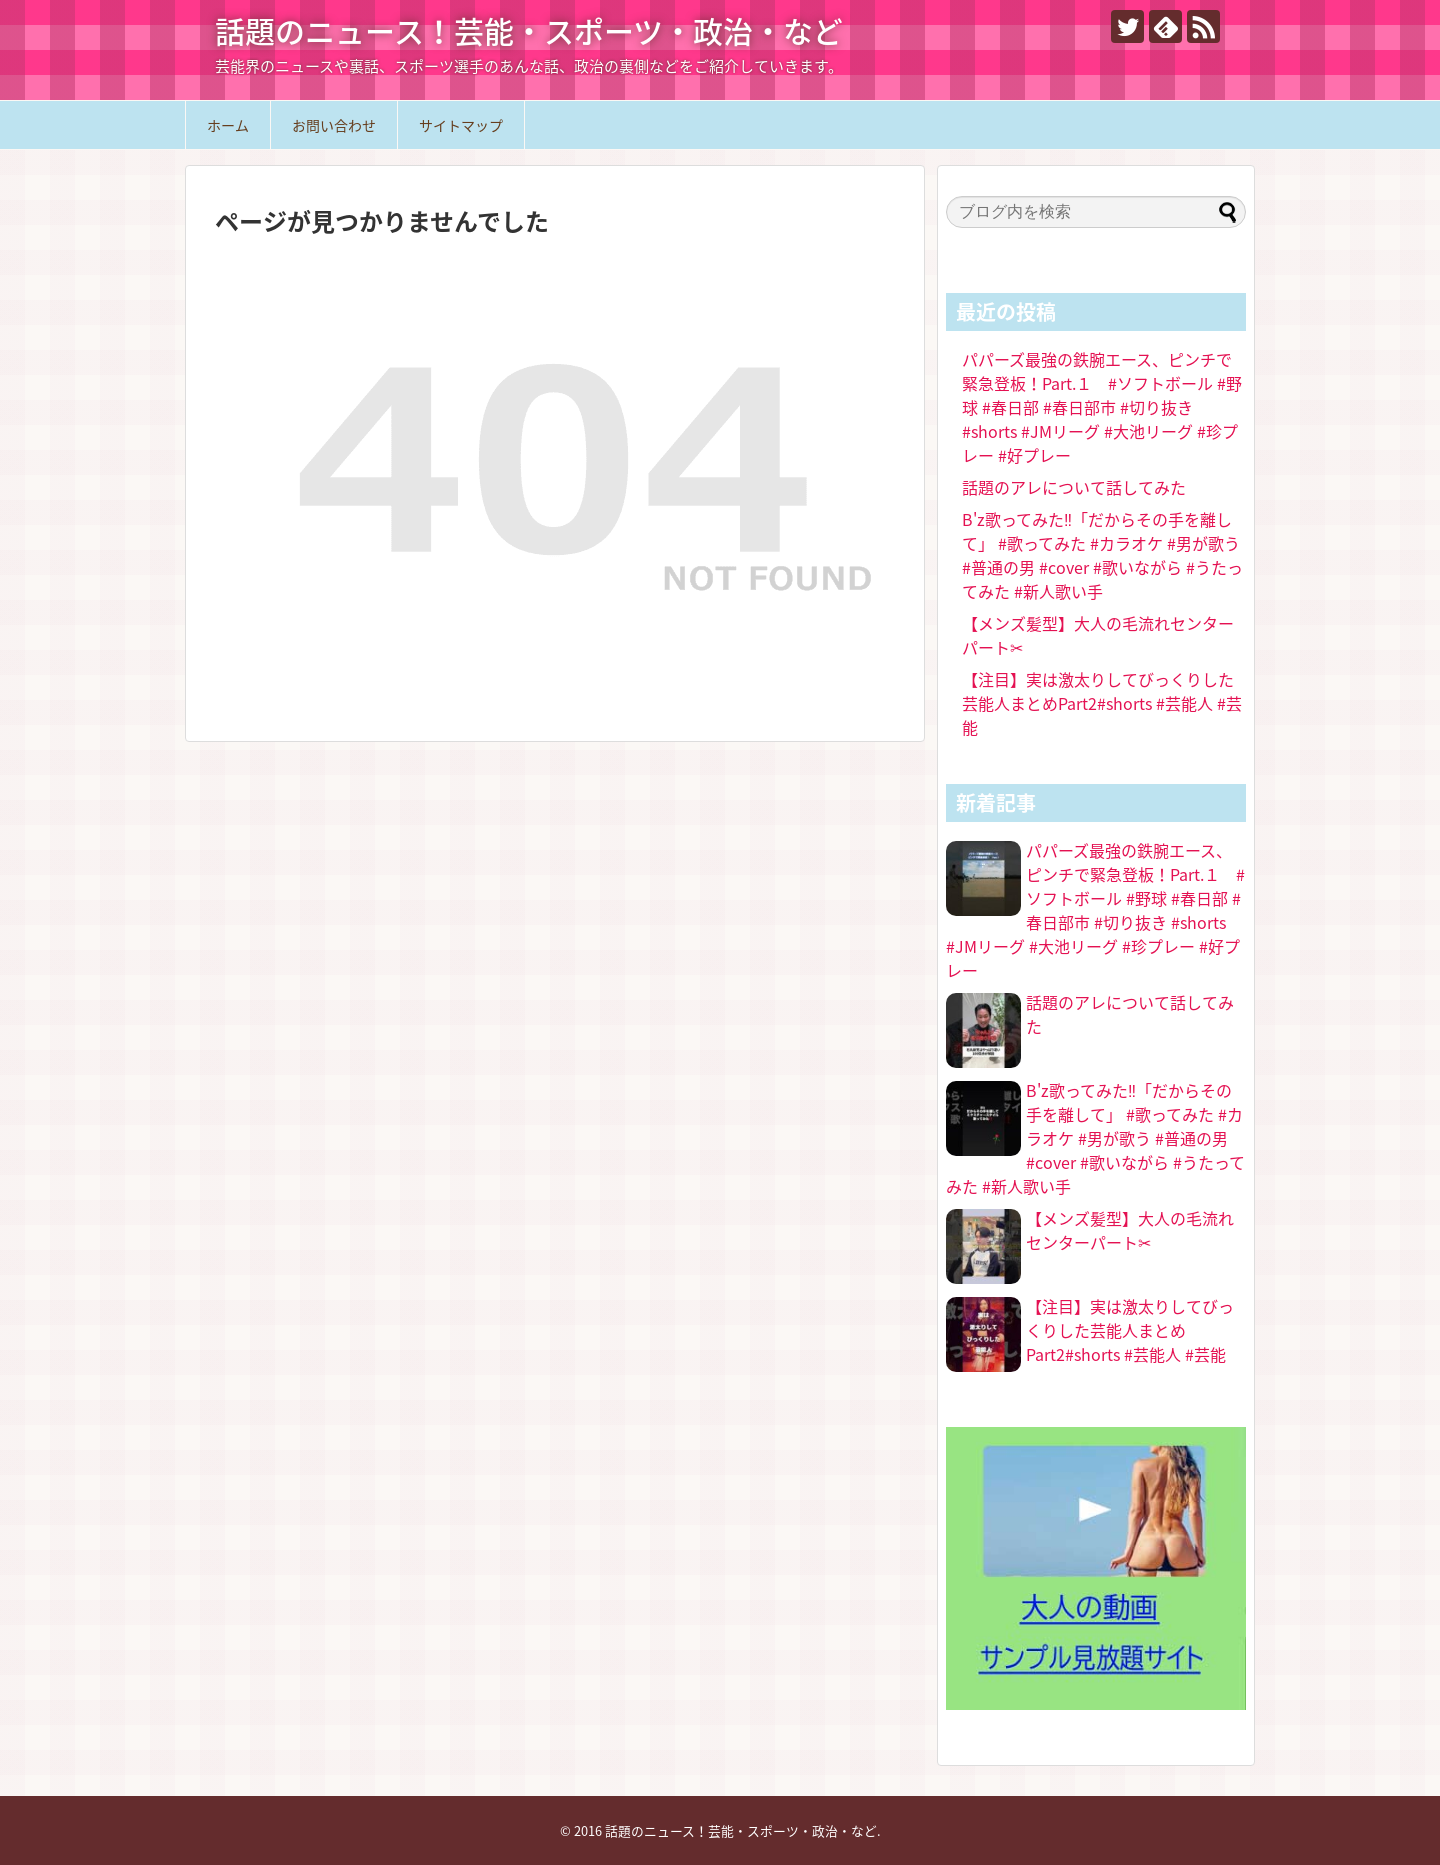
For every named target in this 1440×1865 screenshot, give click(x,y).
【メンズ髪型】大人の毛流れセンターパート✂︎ (1130, 1230)
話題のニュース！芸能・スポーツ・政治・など (529, 30)
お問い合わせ (334, 125)
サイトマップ (461, 125)
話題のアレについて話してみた (1074, 487)
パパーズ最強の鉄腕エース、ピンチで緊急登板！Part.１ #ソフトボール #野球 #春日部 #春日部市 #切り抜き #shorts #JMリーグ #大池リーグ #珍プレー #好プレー (1102, 407)
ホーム (228, 125)
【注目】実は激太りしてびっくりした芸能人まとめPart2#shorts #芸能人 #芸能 (1102, 703)
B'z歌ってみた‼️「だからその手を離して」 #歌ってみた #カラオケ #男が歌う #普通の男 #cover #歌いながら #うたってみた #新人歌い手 (1102, 555)
